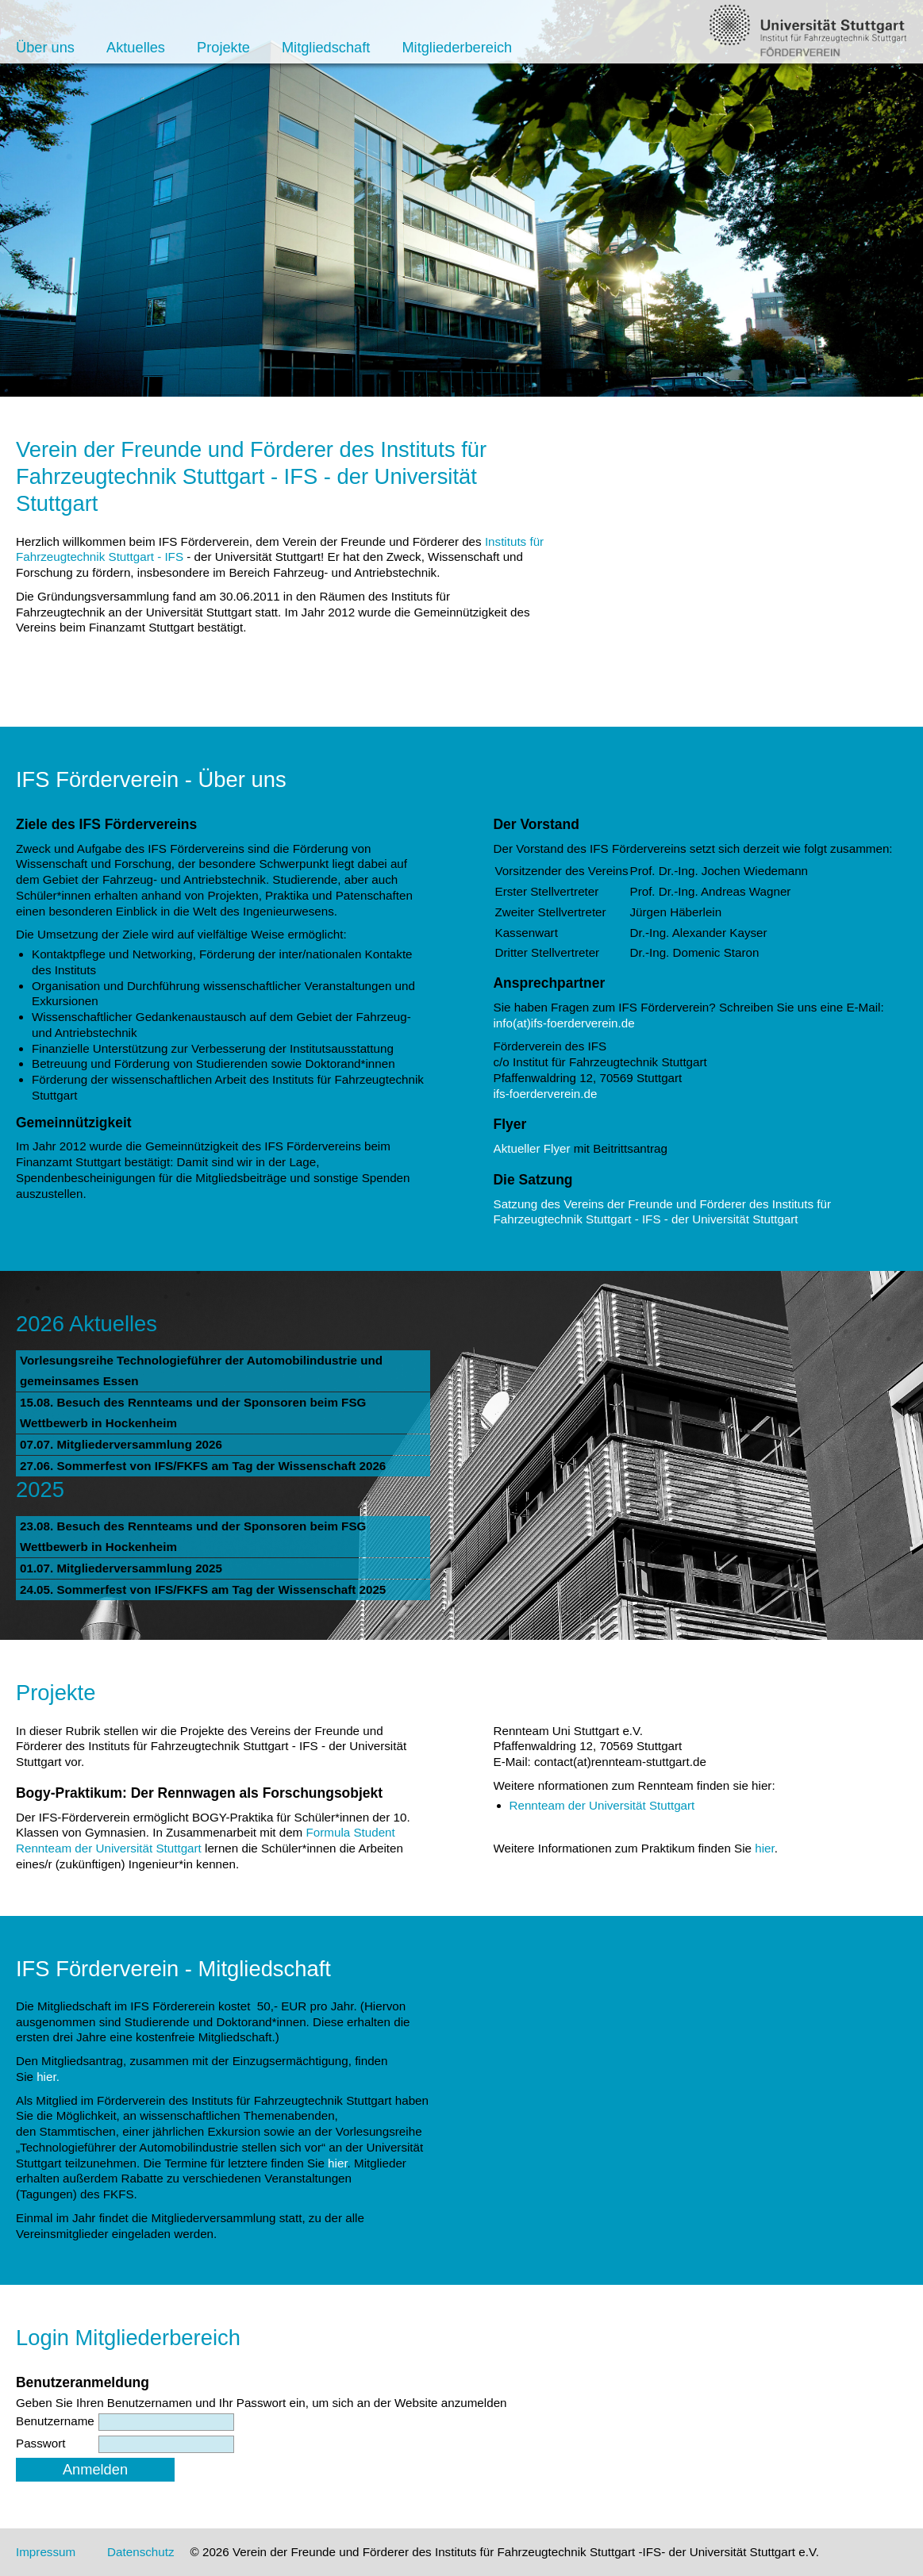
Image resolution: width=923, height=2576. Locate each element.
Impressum (45, 2552)
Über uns (45, 47)
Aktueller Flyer (532, 1148)
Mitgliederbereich (457, 47)
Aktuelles (135, 47)
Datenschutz (140, 2552)
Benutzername (55, 2421)
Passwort (40, 2443)
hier (765, 1848)
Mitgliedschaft (326, 47)
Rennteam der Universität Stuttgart (602, 1805)
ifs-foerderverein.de (546, 1093)
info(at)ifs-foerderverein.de (564, 1023)
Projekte (223, 47)
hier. (48, 2076)
